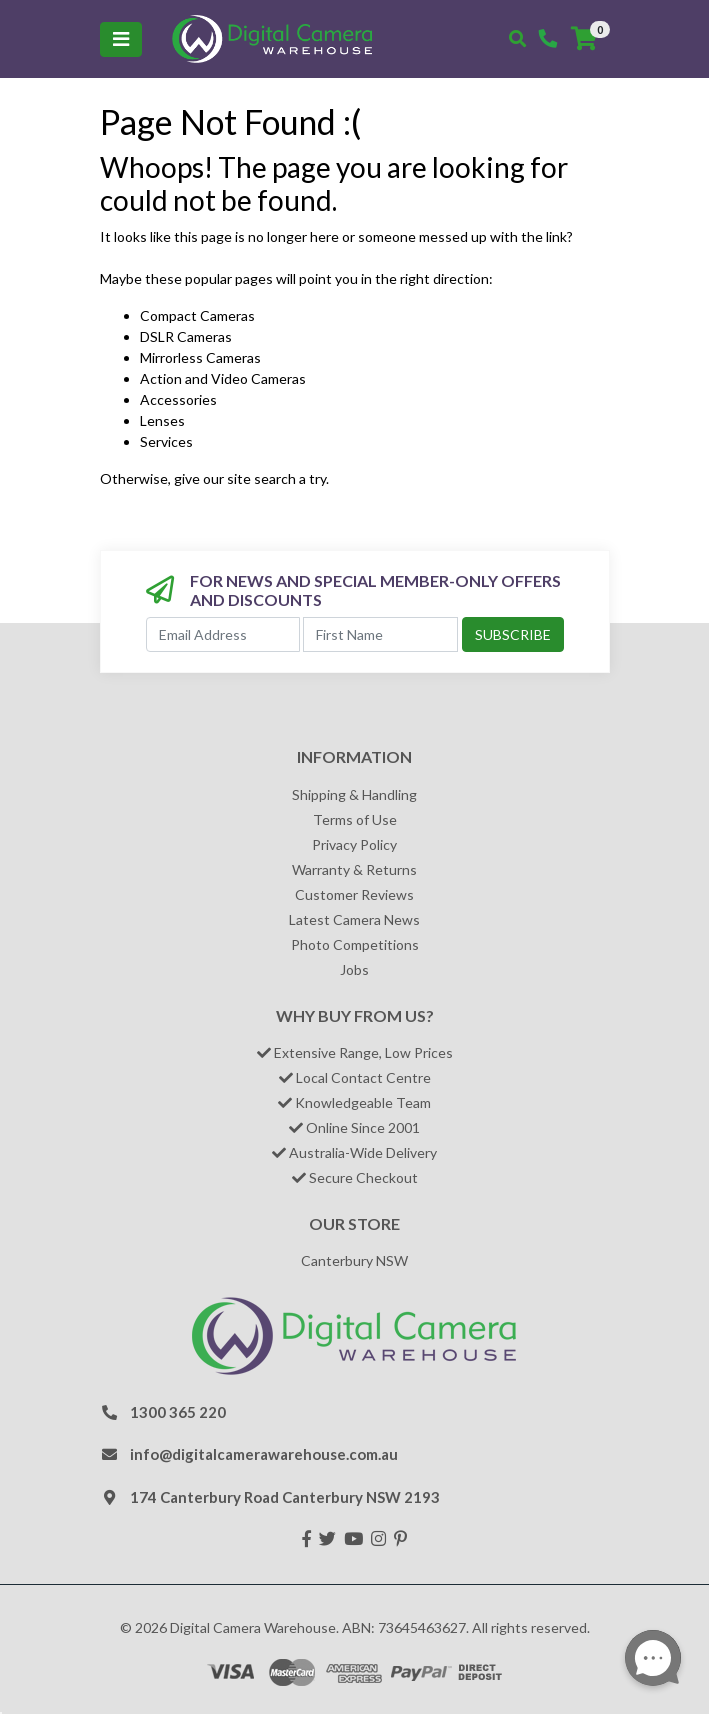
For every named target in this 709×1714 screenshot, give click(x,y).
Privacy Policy (354, 844)
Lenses (162, 420)
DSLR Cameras (186, 336)
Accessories (178, 399)
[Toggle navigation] (121, 39)
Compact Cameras (197, 315)
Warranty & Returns (354, 869)
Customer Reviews (354, 894)
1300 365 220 (178, 1412)
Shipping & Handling (354, 794)
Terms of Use (355, 819)
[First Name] (380, 634)
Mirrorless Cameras (200, 357)
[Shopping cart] (584, 39)
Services (166, 441)
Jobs (354, 969)
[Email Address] (223, 634)
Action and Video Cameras (223, 378)
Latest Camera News (354, 919)
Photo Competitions (355, 944)
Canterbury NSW (354, 1260)
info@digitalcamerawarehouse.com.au (264, 1454)
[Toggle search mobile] (517, 39)
